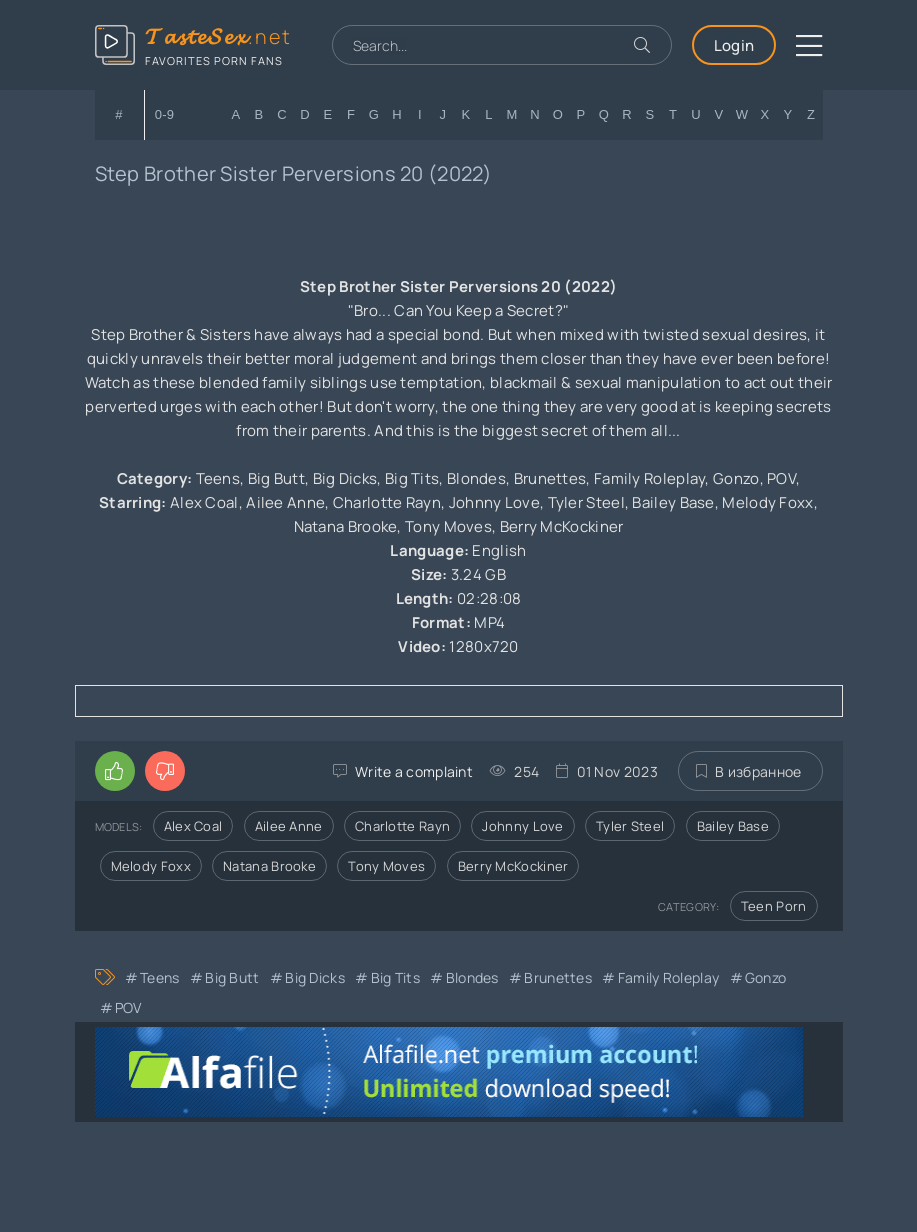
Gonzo (766, 977)
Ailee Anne (289, 826)
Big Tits (395, 977)
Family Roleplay (669, 977)
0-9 (165, 114)
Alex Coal (193, 826)
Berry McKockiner (513, 866)
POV (128, 1007)
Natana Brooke (269, 866)
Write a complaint (414, 771)
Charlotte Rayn (402, 826)
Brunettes (558, 977)
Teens (160, 977)
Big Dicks (315, 977)
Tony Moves (386, 866)
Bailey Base (733, 826)
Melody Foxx (151, 866)
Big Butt (232, 977)
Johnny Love (522, 826)
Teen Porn (774, 906)
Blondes (472, 977)
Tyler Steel (630, 826)
